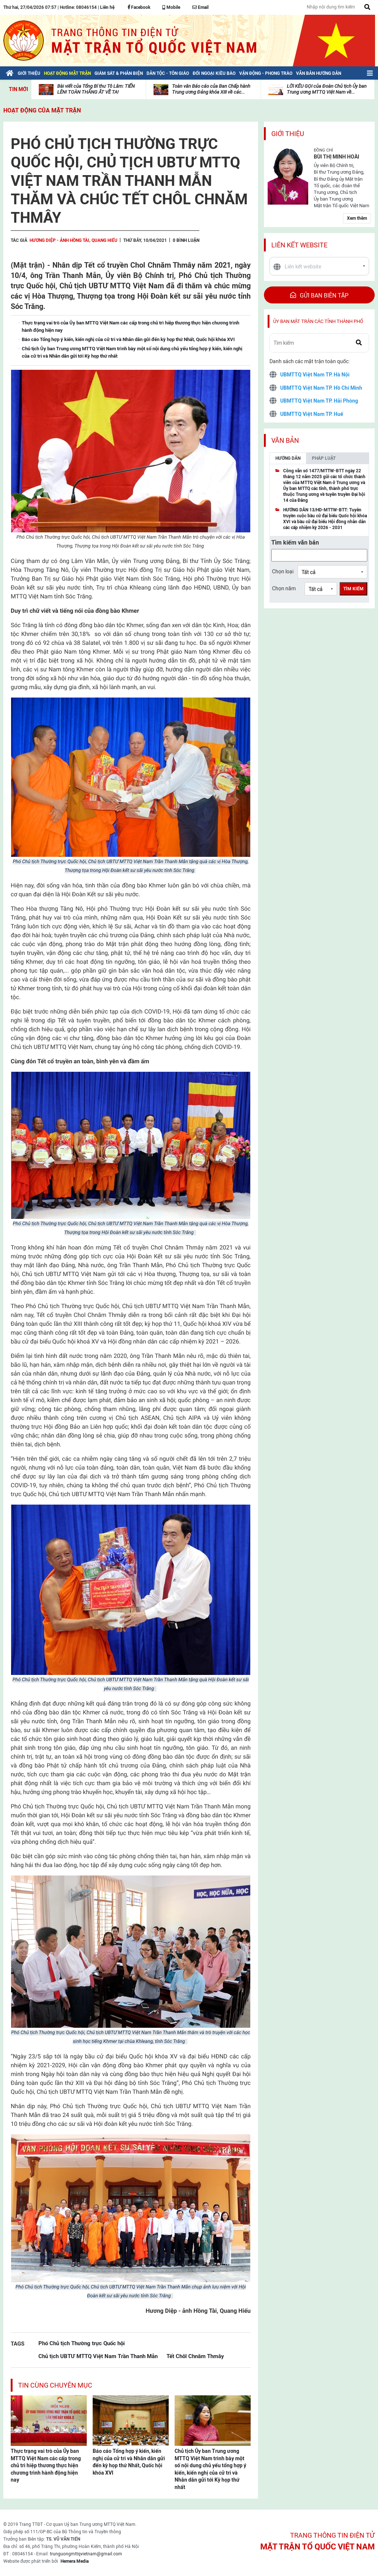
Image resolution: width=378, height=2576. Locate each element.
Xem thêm (357, 218)
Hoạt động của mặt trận (42, 110)
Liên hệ (107, 7)
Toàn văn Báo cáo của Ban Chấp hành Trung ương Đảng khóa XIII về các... (211, 89)
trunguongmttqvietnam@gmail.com (86, 2553)
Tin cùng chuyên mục (55, 2385)
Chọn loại (282, 571)
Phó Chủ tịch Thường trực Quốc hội (81, 2343)
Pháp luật (324, 458)
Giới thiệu (287, 134)
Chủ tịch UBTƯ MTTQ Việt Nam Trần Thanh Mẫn (98, 2356)
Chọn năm (284, 588)
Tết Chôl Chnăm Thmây (195, 2356)
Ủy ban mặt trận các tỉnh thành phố (318, 321)
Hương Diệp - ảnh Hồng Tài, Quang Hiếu (73, 240)
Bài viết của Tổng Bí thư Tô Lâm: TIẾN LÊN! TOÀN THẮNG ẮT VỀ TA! (96, 89)
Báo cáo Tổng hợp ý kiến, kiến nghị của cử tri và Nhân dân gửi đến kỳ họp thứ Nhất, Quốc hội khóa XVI (129, 2462)
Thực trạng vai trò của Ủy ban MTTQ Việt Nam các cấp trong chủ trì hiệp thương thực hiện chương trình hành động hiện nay (46, 2465)
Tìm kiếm (353, 588)
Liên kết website (299, 245)
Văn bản (285, 440)
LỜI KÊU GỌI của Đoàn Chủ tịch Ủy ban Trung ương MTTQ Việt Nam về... (327, 89)
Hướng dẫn (287, 458)
